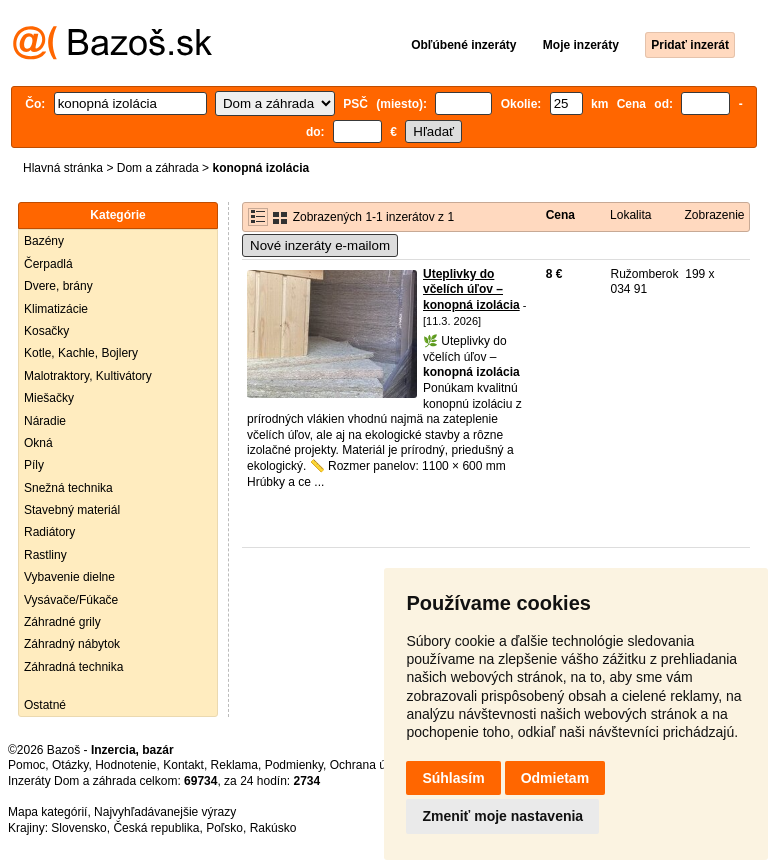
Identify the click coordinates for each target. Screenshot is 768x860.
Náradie (45, 421)
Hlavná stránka (63, 168)
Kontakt (183, 765)
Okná (38, 443)
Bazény (44, 241)
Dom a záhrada (158, 168)
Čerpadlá (48, 264)
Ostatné (45, 705)
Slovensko (78, 828)
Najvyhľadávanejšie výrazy (165, 812)
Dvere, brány (58, 286)
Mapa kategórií (47, 812)
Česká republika (156, 828)
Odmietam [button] (555, 778)
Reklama (234, 765)
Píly (34, 465)
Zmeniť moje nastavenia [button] (502, 816)
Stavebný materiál (72, 510)
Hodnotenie (125, 765)
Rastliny (45, 555)
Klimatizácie (56, 309)
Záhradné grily (62, 622)
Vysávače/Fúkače (71, 600)
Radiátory (49, 532)
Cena (560, 215)
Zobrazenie (714, 215)
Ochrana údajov (372, 765)
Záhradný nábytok (72, 644)
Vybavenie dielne (69, 577)
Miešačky (49, 398)
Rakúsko (273, 828)
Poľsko (224, 828)
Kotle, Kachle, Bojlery (81, 353)
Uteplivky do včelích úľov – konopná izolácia (471, 289)
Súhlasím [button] (453, 778)
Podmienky (294, 765)
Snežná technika (68, 488)
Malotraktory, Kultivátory (88, 376)
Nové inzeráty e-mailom (320, 245)
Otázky (70, 765)
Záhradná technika (73, 667)
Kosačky (46, 331)
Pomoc (26, 765)
